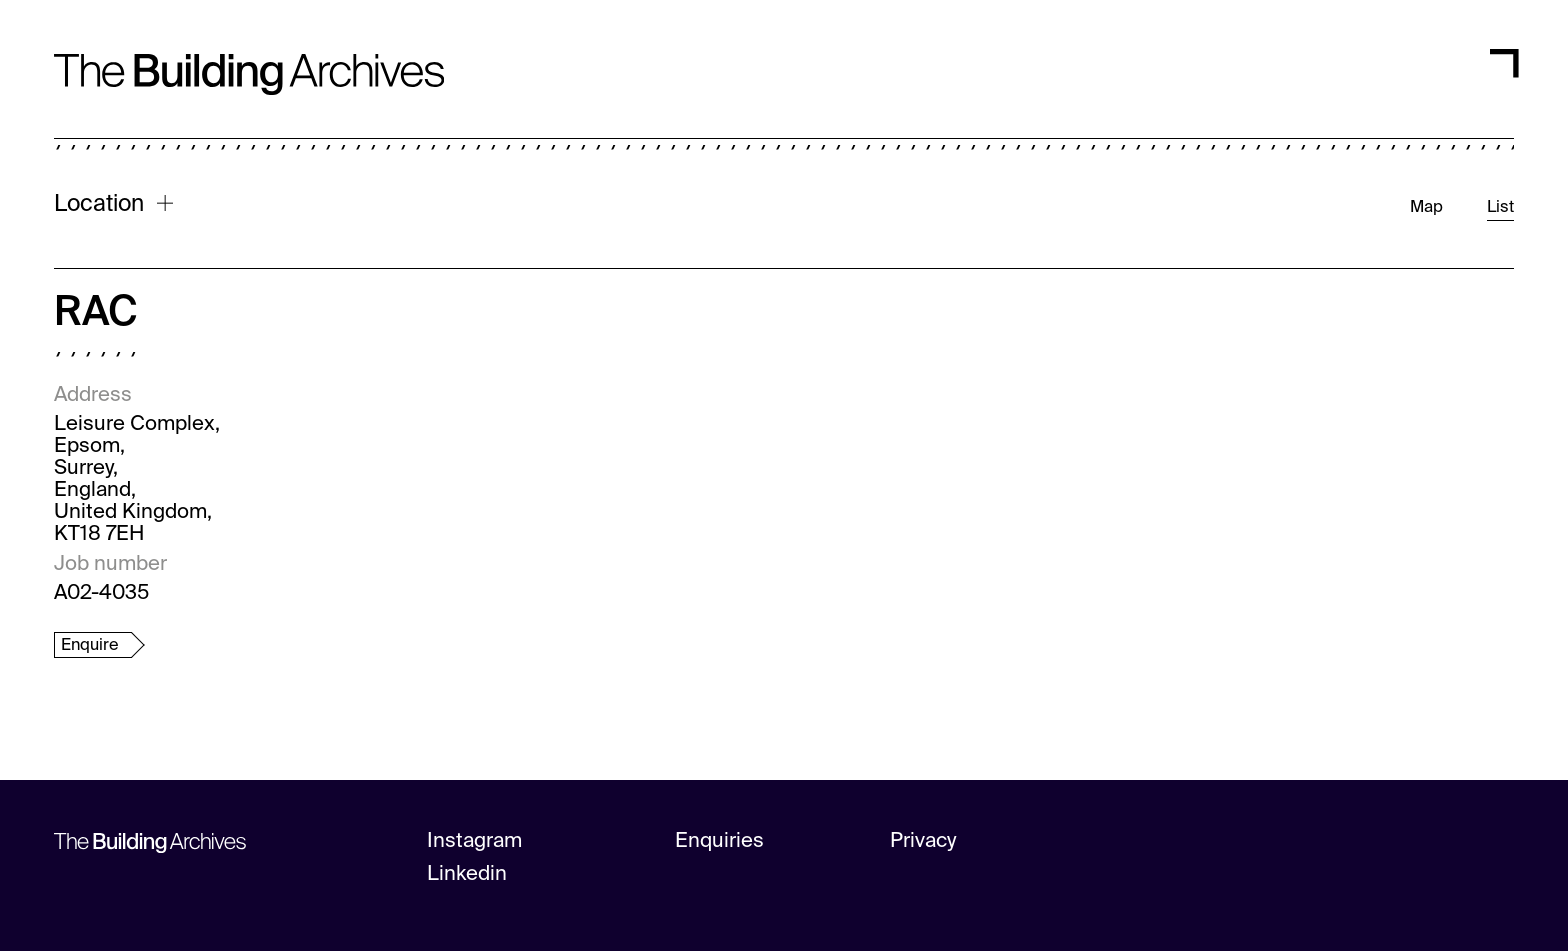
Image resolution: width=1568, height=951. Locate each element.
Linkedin (467, 874)
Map (1426, 207)
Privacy (923, 841)
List (1500, 207)
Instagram (474, 841)
